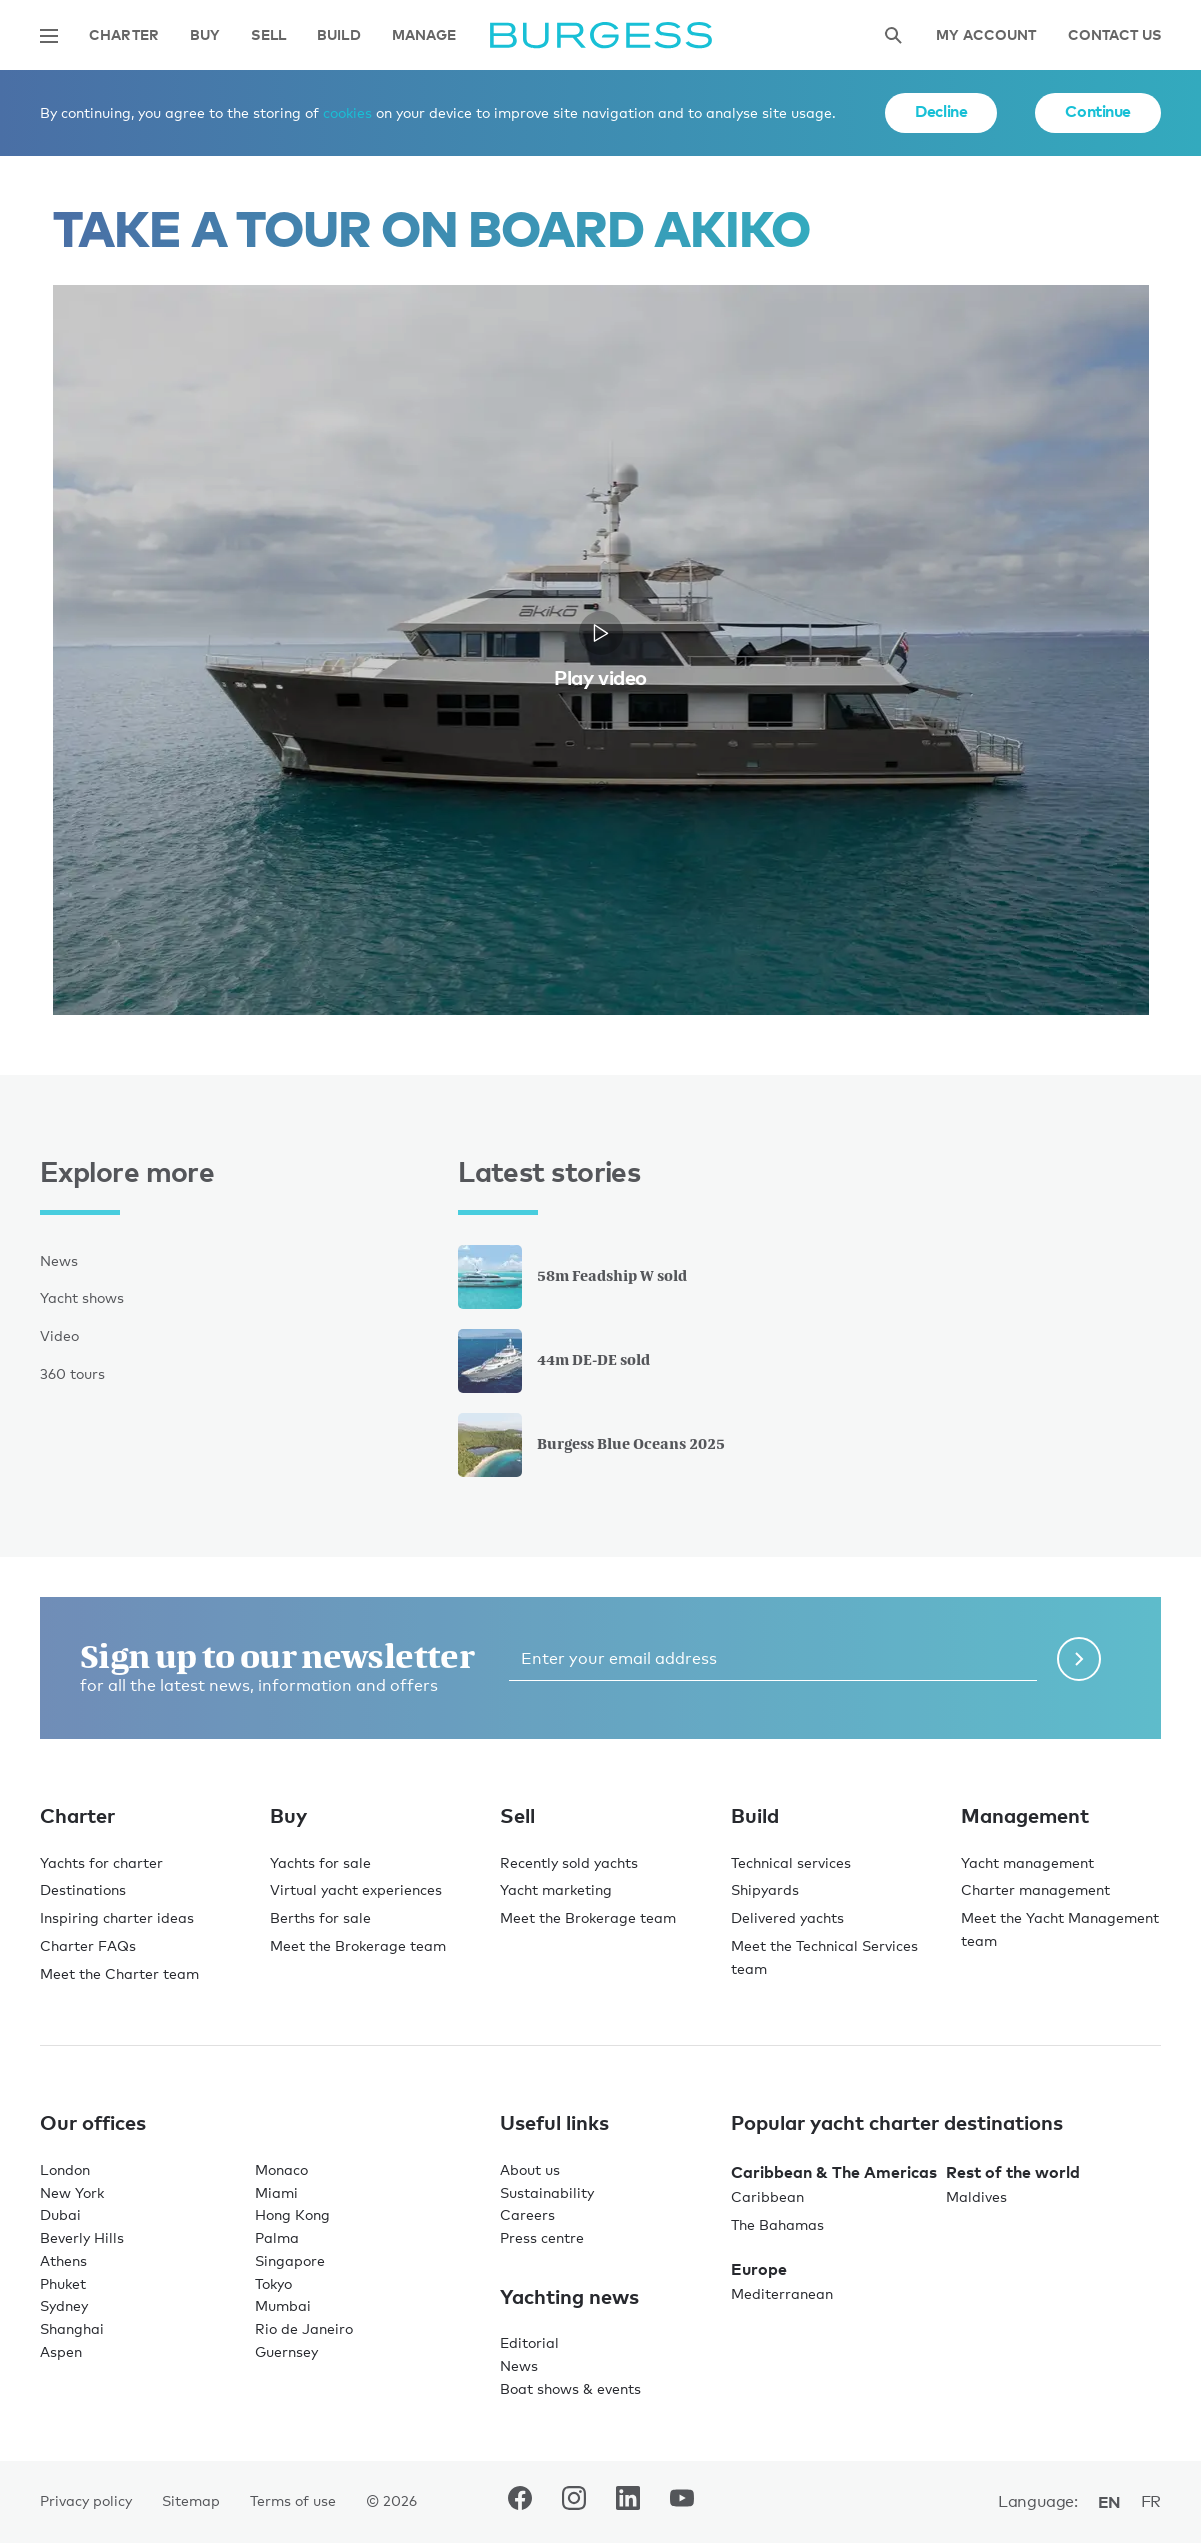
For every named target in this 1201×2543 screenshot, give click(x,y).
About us (530, 2169)
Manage (424, 35)
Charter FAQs (88, 1945)
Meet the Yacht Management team (1060, 1929)
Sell (268, 35)
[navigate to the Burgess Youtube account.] (682, 2502)
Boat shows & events (570, 2388)
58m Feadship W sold (572, 1277)
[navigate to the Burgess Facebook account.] (520, 2502)
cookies (347, 112)
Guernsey (286, 2351)
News (59, 1260)
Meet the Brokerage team (358, 1945)
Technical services (791, 1862)
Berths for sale (320, 1917)
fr (1151, 2501)
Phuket (63, 2283)
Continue (1098, 111)
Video (59, 1335)
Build (339, 35)
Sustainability (547, 2192)
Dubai (60, 2214)
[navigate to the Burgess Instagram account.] (574, 2502)
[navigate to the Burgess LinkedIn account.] (628, 2502)
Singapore (290, 2260)
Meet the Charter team (119, 1973)
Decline (941, 111)
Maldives (976, 2196)
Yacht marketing (556, 1889)
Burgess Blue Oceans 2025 (591, 1445)
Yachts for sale (320, 1862)
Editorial (529, 2342)
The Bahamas (777, 2224)
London (65, 2169)
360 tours (72, 1373)
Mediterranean (782, 2293)
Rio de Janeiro (304, 2328)
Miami (276, 2192)
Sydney (64, 2305)
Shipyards (765, 1889)
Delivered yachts (787, 1917)
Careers (527, 2214)
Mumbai (283, 2305)
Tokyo (273, 2283)
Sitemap (191, 2500)
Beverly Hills (82, 2237)
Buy (205, 35)
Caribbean (767, 2196)
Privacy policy (86, 2500)
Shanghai (72, 2328)
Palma (277, 2237)
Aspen (61, 2351)
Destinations (83, 1889)
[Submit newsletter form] (1079, 1659)
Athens (63, 2260)
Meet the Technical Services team (824, 1957)
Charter (124, 35)
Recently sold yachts (569, 1862)
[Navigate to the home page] (601, 35)
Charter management (1035, 1889)
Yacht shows (82, 1297)
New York (72, 2192)
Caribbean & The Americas (834, 2172)
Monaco (281, 2169)
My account (986, 35)
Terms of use (293, 2500)
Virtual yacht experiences (356, 1889)
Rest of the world (1013, 2172)
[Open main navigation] (49, 36)
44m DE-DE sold (554, 1361)
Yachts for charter (101, 1862)
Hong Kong (292, 2214)
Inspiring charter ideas (117, 1917)
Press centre (542, 2237)
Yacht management (1027, 1862)
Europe (759, 2269)
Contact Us (1114, 35)
